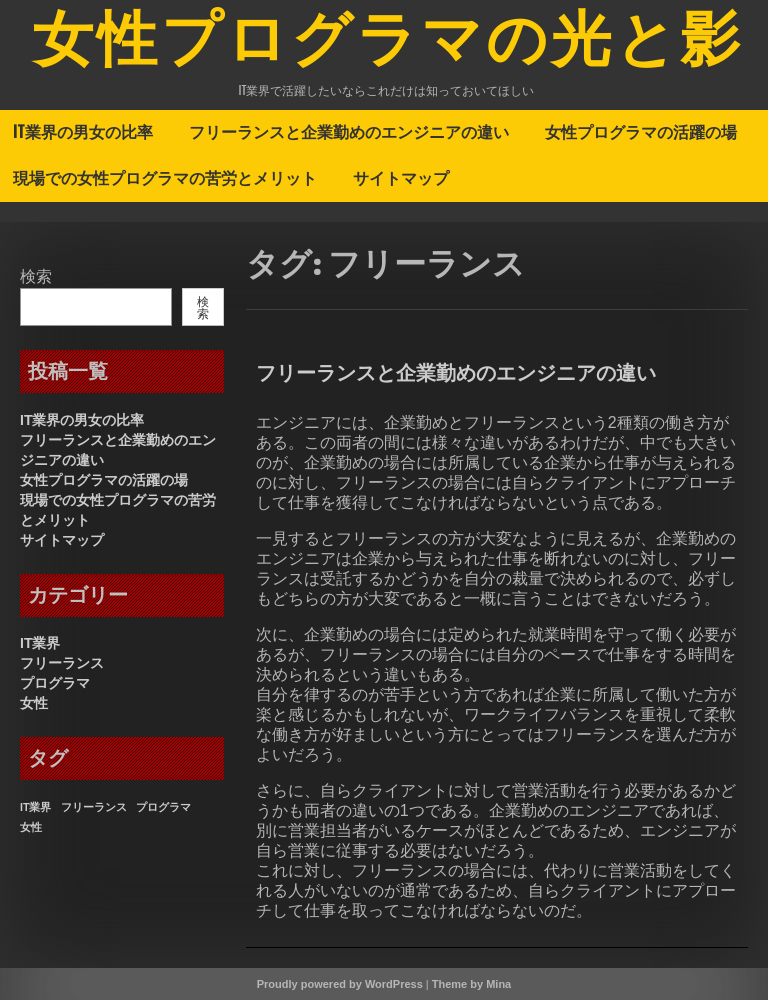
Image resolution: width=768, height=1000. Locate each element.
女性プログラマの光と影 (388, 43)
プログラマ (55, 683)
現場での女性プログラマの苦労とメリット (165, 178)
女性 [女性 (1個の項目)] (31, 827)
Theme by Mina (471, 984)
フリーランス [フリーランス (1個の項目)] (94, 807)
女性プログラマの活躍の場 (641, 132)
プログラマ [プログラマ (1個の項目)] (163, 807)
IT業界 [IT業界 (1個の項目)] (35, 807)
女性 (34, 703)
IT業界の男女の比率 (83, 132)
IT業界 (40, 643)
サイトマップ (401, 178)
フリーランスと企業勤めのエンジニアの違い (349, 132)
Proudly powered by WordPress (340, 984)
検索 (36, 276)
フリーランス (62, 663)
